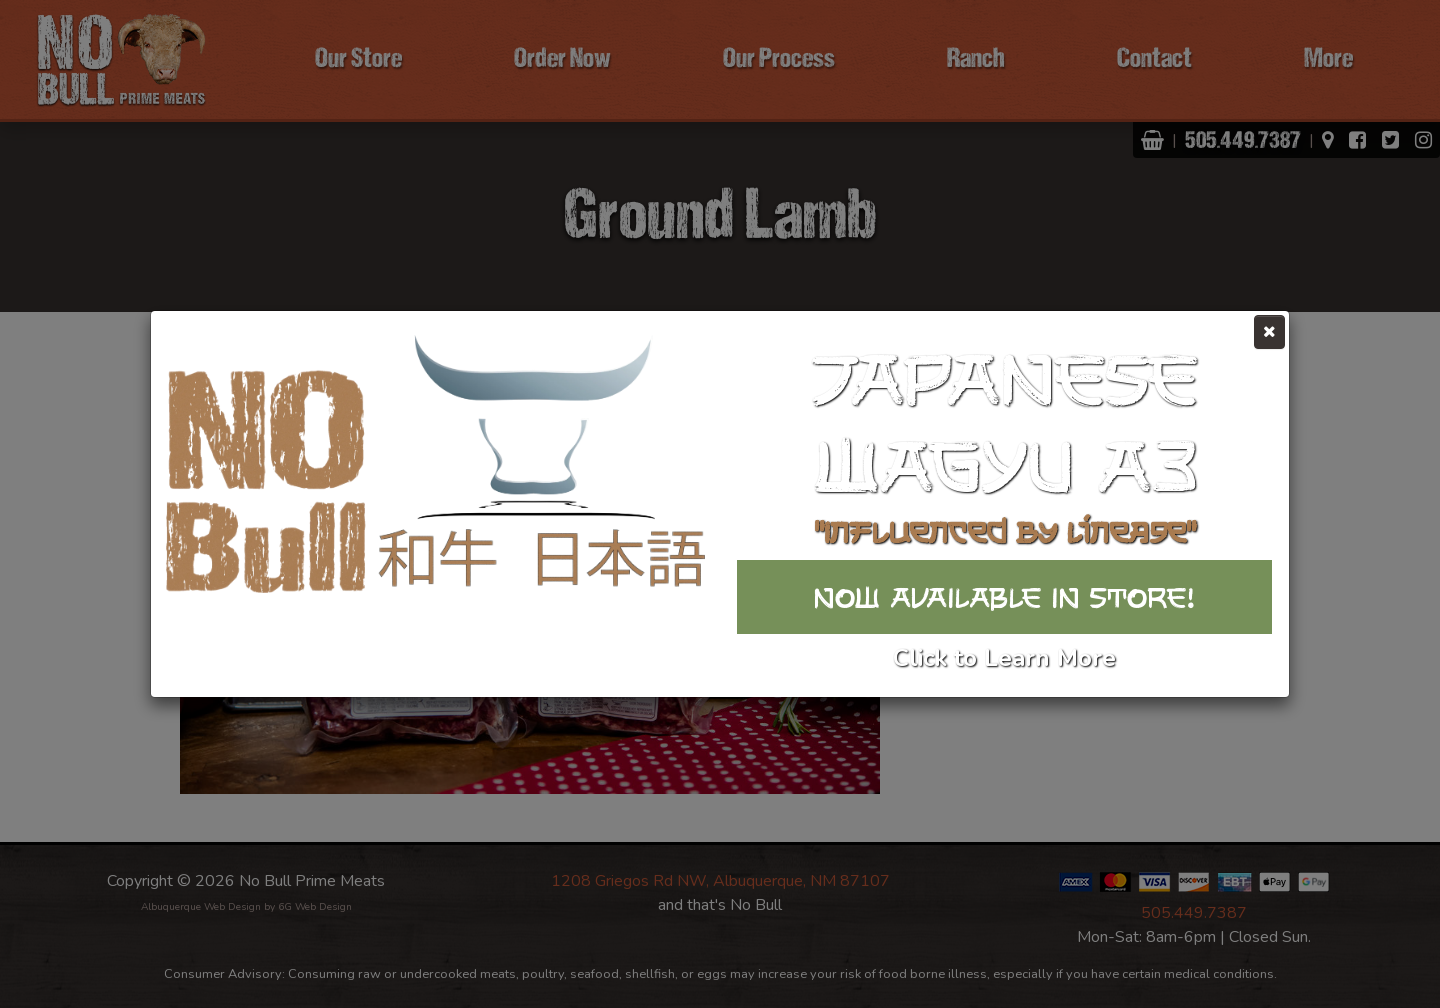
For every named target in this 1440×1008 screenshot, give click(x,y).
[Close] (1269, 332)
